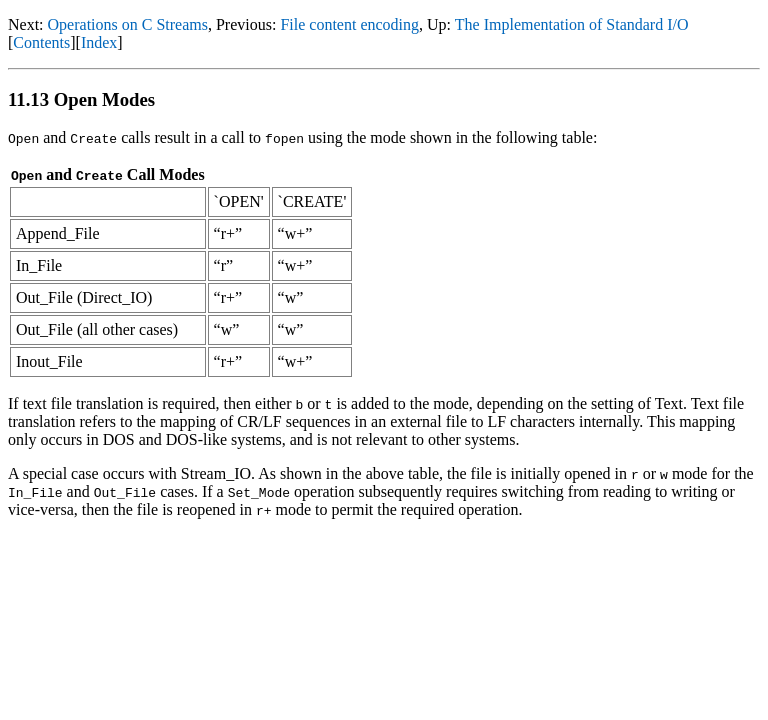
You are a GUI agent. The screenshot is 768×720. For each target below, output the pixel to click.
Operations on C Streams (128, 24)
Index (99, 42)
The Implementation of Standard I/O (572, 24)
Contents (41, 42)
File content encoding (349, 24)
